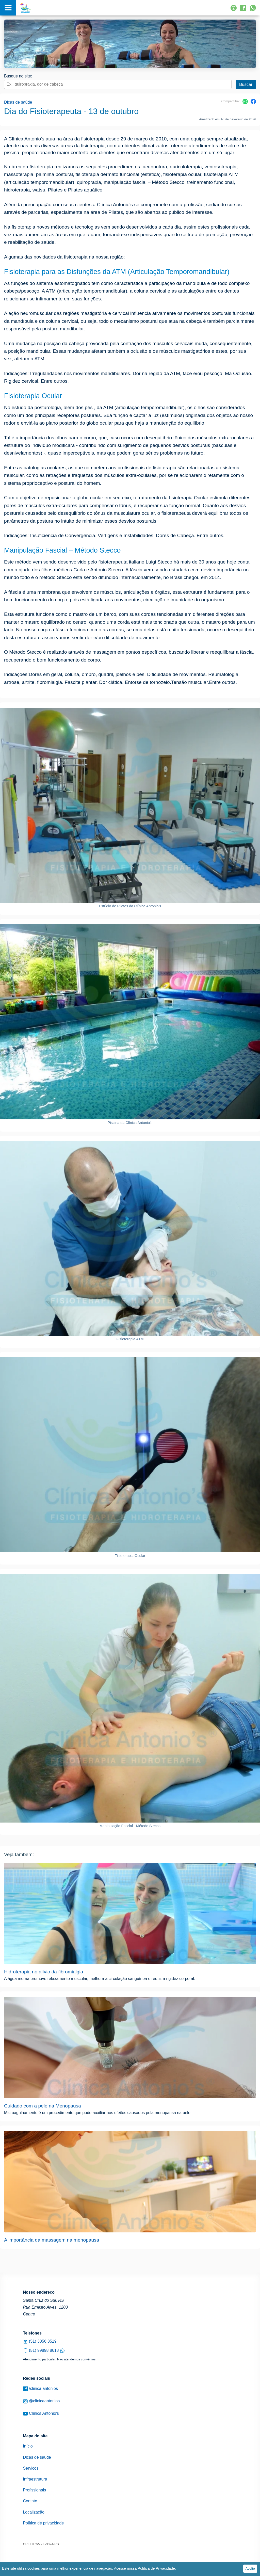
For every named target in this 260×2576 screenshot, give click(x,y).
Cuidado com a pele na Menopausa (42, 2105)
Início (27, 2446)
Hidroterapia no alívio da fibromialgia (43, 1971)
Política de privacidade (43, 2523)
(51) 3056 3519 (39, 2341)
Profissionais (34, 2490)
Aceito (250, 2568)
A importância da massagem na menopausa (51, 2240)
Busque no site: (18, 76)
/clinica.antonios (40, 2388)
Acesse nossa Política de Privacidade (144, 2568)
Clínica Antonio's (41, 2413)
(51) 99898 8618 (44, 2350)
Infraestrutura (35, 2479)
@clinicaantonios (41, 2401)
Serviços (30, 2468)
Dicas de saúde (18, 102)
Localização (33, 2512)
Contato (30, 2501)
